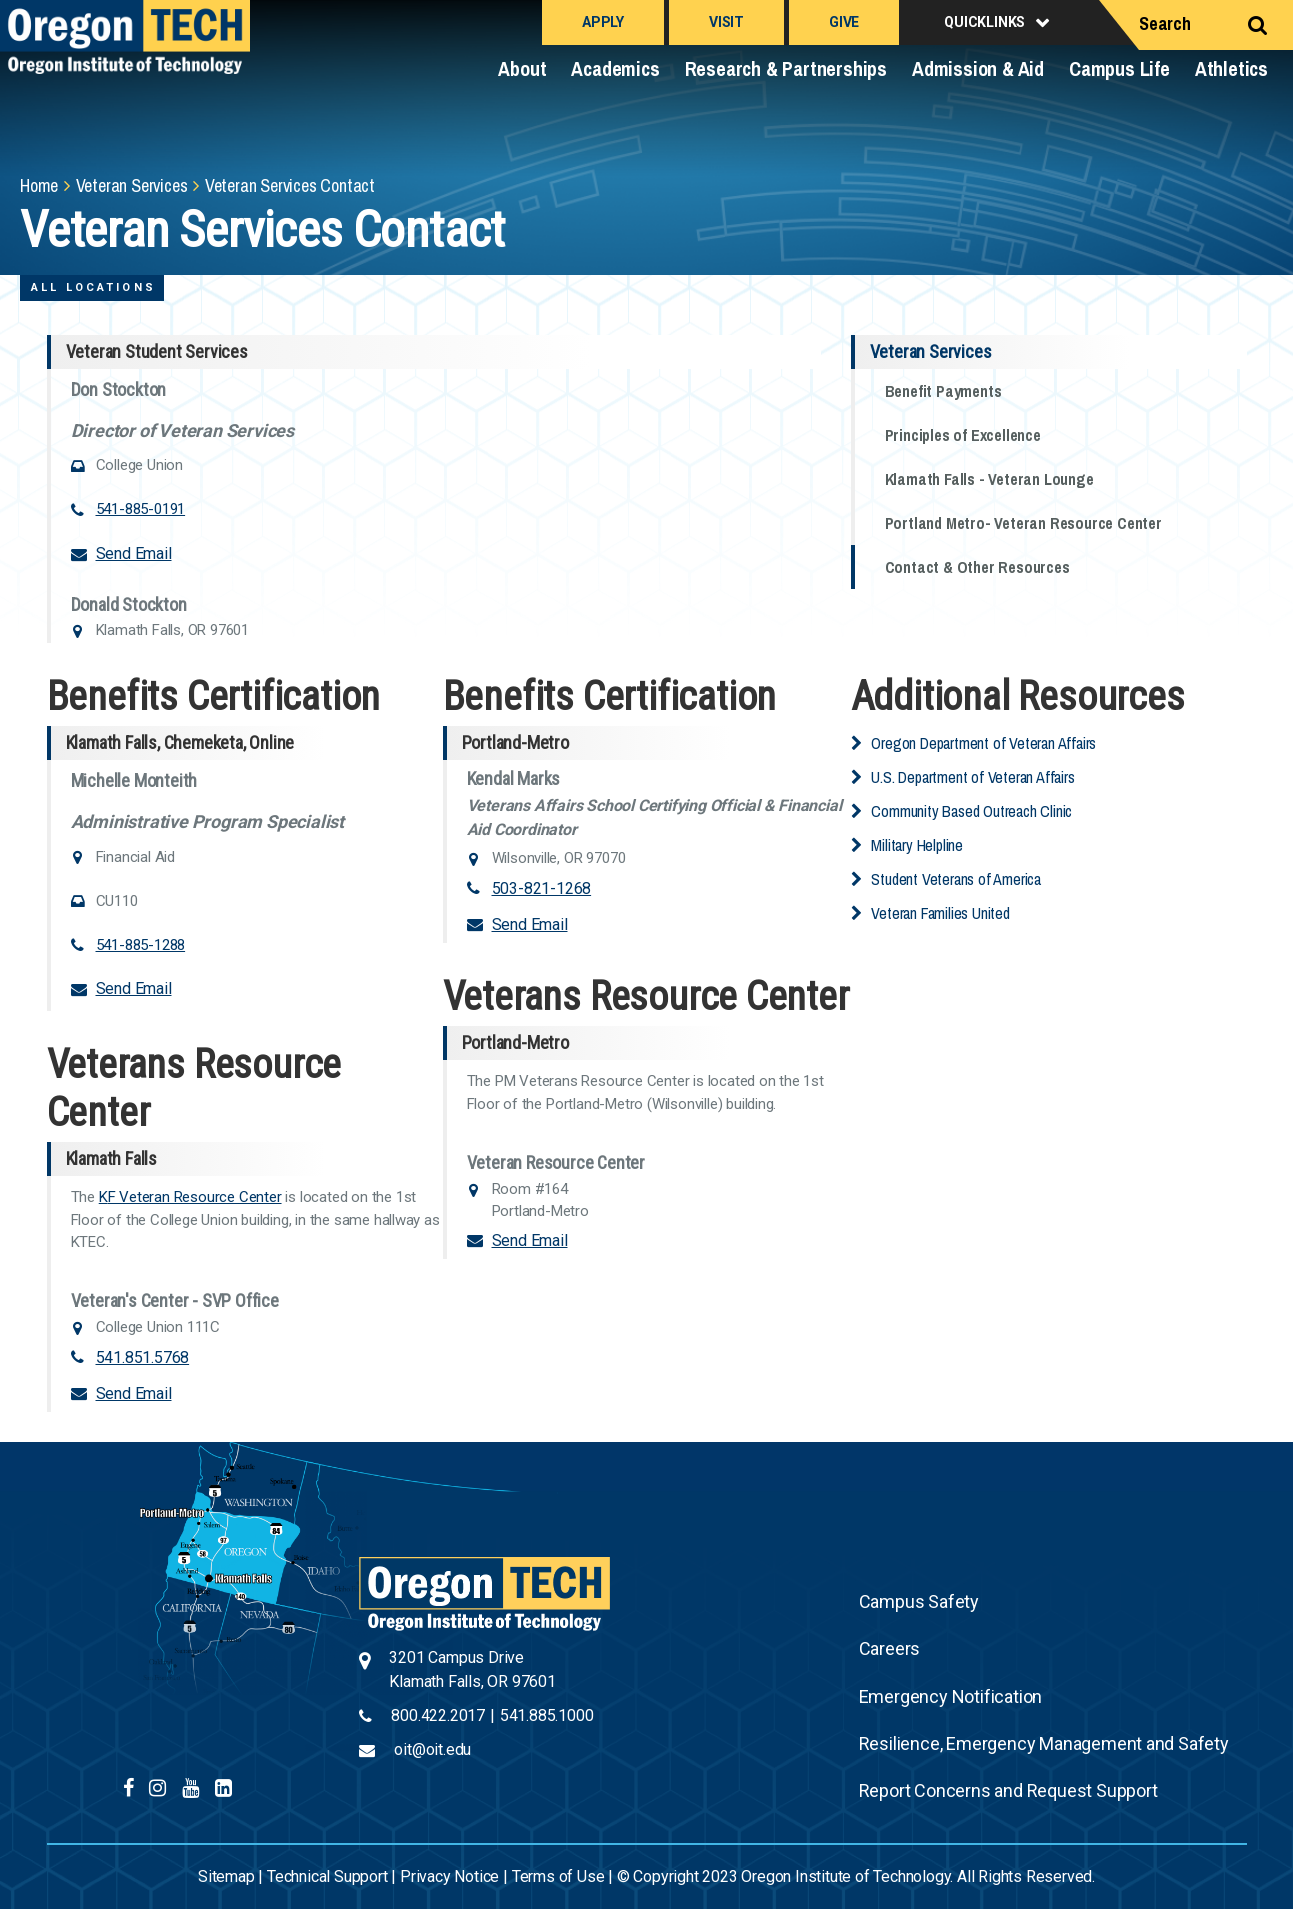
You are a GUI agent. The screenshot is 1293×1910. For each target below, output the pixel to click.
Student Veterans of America (956, 879)
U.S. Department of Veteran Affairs (972, 777)
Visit (726, 22)
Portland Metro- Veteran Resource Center (1023, 523)
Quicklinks (984, 22)
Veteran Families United (940, 913)
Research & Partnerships (786, 68)
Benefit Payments (943, 391)
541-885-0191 (141, 509)
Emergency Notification (951, 1696)
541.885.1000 (547, 1715)
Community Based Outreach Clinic (971, 811)
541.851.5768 (143, 1357)
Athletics (1231, 68)
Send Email (134, 553)
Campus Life (1119, 68)
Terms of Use (558, 1876)
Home (39, 185)
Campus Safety (919, 1601)
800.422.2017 (438, 1715)
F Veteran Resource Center (195, 1197)
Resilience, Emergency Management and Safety (1044, 1743)
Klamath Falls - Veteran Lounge (989, 479)
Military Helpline (917, 845)
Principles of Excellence (963, 435)
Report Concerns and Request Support (1008, 1790)
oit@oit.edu (432, 1749)
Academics (615, 68)
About (522, 68)
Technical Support (327, 1876)
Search (1165, 23)
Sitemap (226, 1876)
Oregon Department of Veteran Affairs (983, 743)
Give (844, 22)
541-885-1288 (141, 945)
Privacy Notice (449, 1876)
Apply (603, 22)
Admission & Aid (978, 68)
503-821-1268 (542, 888)
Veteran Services (132, 185)
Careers (890, 1648)
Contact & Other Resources (977, 567)
